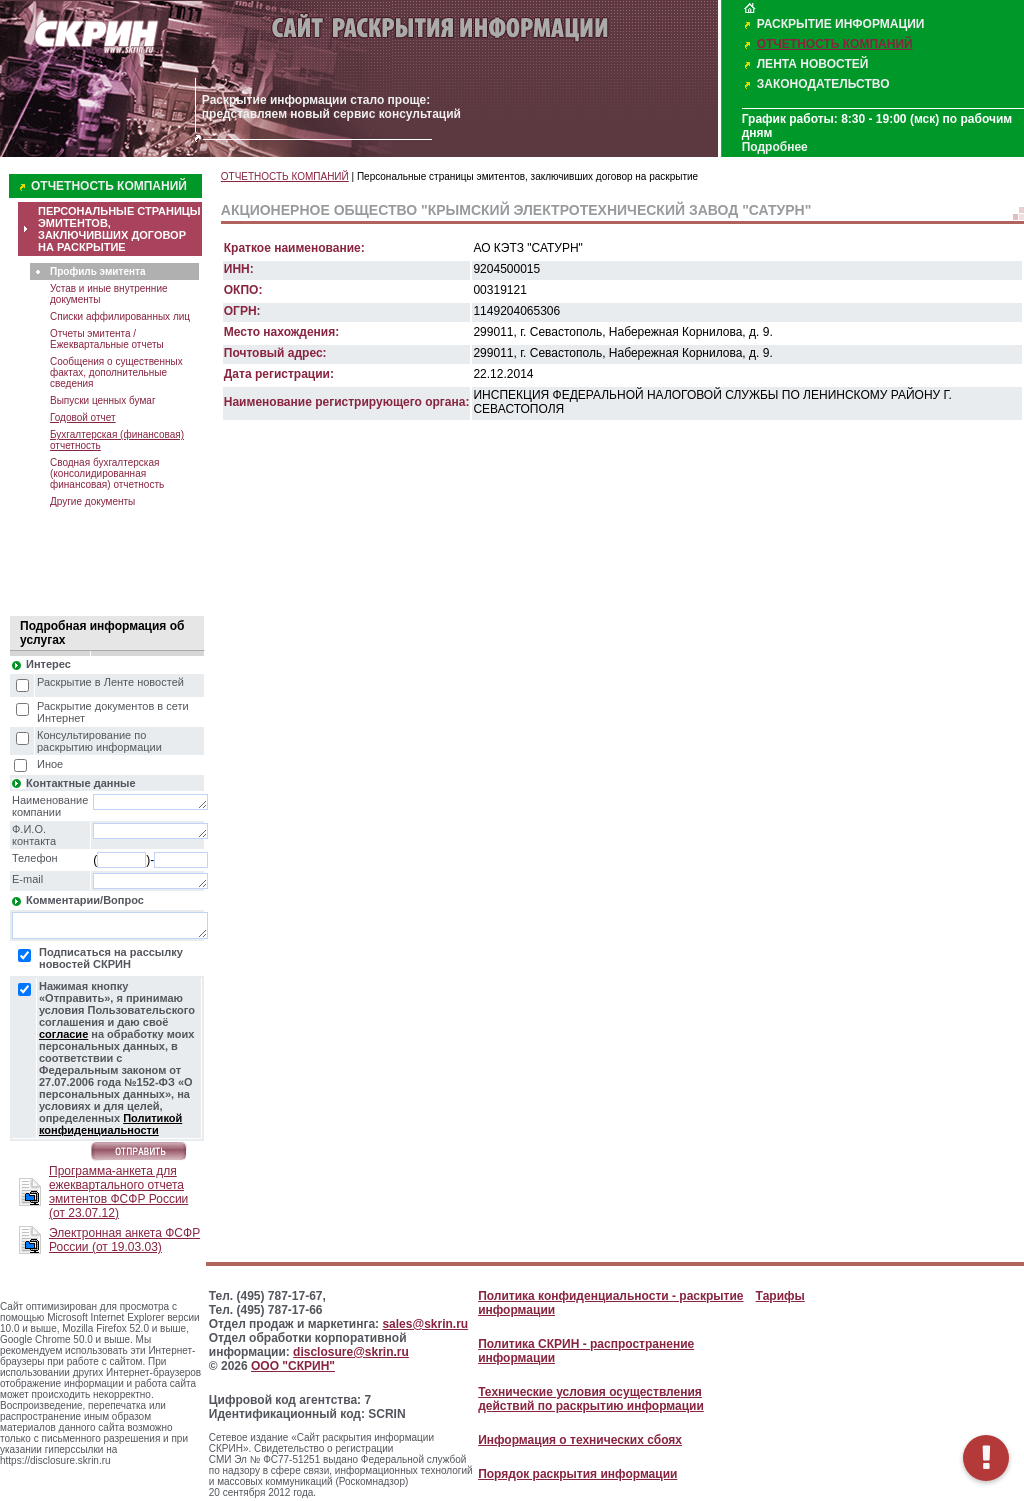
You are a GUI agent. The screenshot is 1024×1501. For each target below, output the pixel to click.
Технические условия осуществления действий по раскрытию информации (591, 1399)
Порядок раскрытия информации (577, 1474)
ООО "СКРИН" (293, 1366)
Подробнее (775, 147)
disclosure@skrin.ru (351, 1352)
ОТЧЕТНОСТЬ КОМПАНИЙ (835, 44)
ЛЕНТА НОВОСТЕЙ (813, 64)
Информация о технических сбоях (580, 1440)
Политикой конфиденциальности (110, 1124)
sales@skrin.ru (425, 1324)
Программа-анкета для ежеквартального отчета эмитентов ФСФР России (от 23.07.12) (118, 1192)
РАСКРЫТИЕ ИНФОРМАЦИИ (841, 24)
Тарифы (780, 1296)
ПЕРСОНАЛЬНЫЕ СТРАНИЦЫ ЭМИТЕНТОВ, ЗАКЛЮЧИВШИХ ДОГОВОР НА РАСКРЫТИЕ (119, 229)
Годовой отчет (83, 417)
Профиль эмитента (97, 271)
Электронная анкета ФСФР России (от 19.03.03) (124, 1240)
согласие (63, 1034)
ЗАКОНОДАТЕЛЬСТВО (823, 84)
